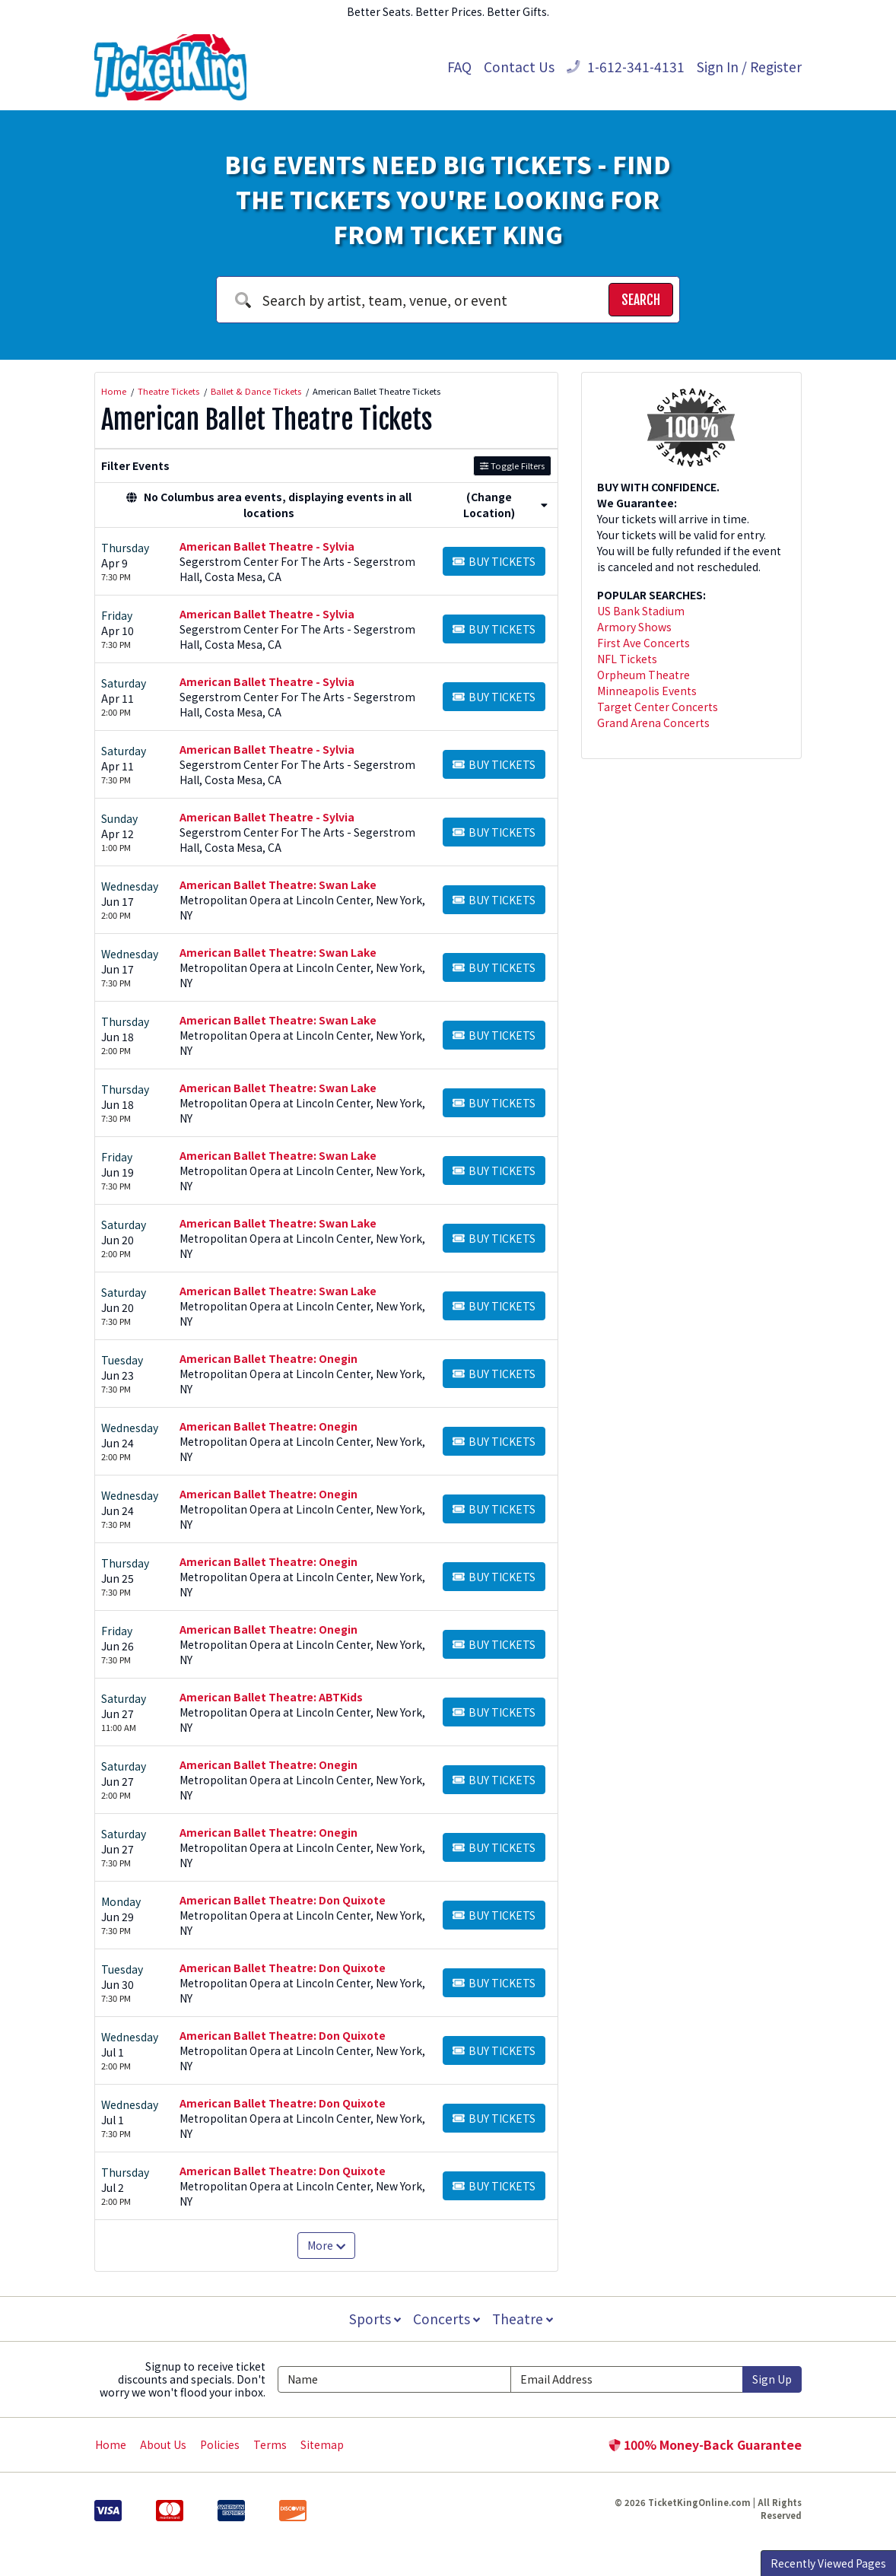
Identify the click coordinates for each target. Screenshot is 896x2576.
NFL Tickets (627, 658)
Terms (270, 2444)
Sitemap (322, 2444)
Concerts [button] (446, 2318)
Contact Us (519, 66)
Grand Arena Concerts (653, 722)
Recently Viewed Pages (828, 2563)
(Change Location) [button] (505, 504)
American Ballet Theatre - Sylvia (267, 546)
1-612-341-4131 (626, 66)
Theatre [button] (524, 2318)
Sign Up (772, 2379)
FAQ (459, 66)
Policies (220, 2444)
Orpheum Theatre (643, 674)
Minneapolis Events (647, 690)
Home (110, 2444)
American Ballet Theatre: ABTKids (271, 1696)
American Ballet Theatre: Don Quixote (283, 1899)
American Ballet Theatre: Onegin (268, 1358)
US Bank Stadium (641, 610)
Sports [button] (373, 2318)
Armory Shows (634, 626)
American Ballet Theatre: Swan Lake (278, 884)
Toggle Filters (512, 465)
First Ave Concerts (643, 642)
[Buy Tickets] (494, 561)
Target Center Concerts (657, 706)
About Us (163, 2444)
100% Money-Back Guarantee (705, 2444)
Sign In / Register (749, 66)
